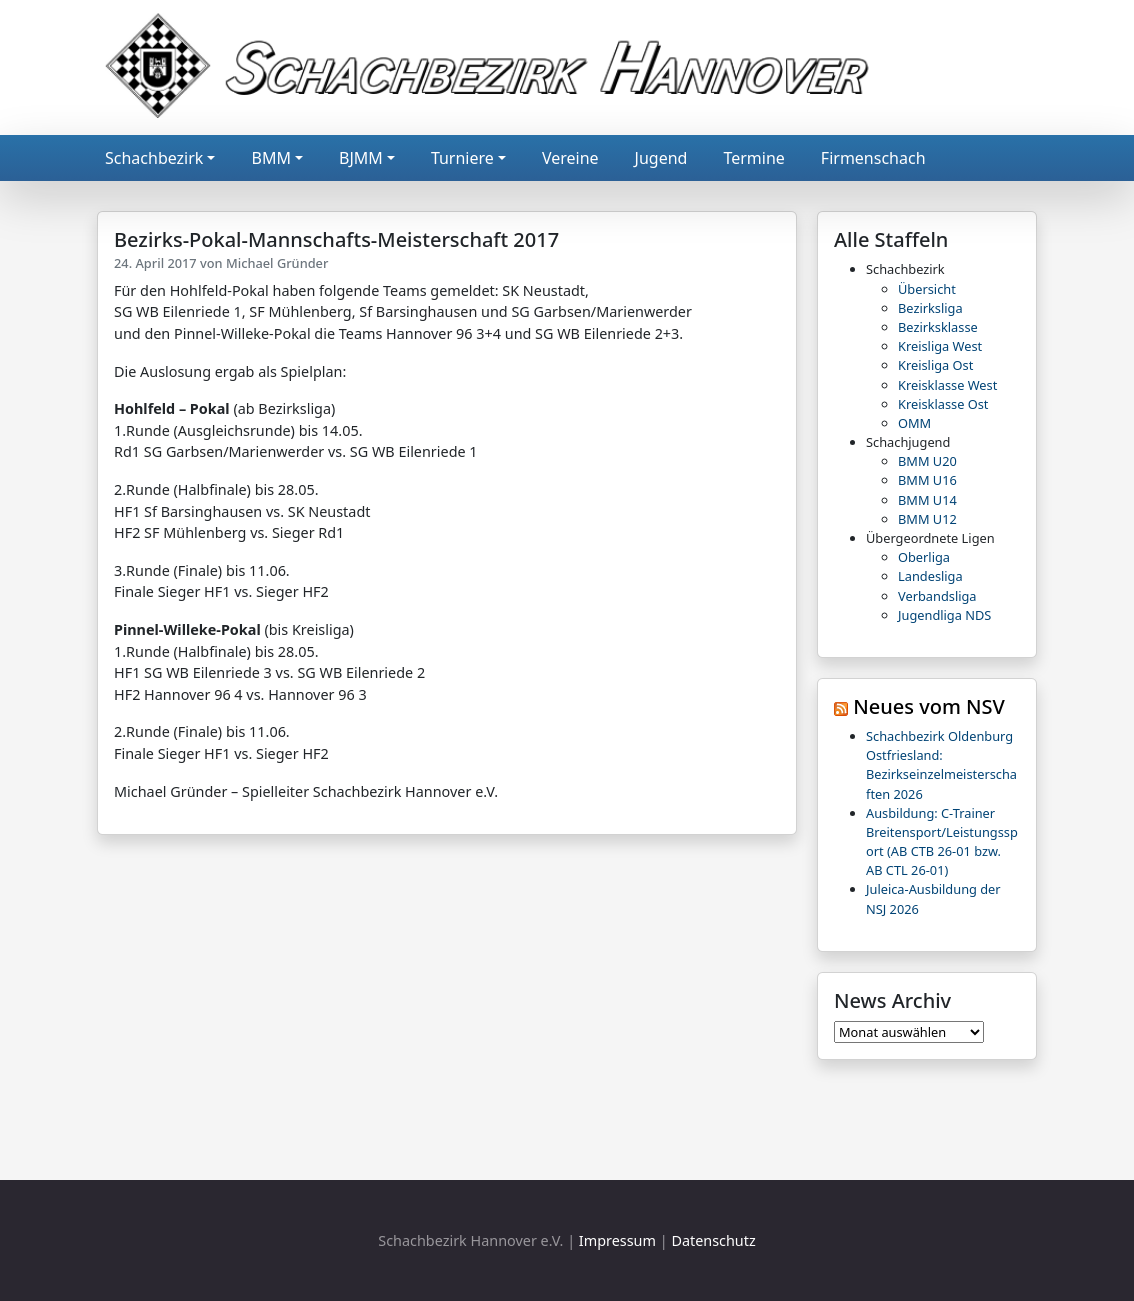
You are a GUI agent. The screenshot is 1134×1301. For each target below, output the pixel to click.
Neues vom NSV (929, 706)
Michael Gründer (277, 263)
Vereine (570, 158)
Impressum (617, 1240)
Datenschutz (713, 1240)
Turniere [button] (462, 158)
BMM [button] (270, 158)
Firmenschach (873, 158)
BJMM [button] (361, 158)
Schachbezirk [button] (154, 158)
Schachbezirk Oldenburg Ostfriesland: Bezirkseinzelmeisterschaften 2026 (941, 765)
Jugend (661, 158)
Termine (753, 158)
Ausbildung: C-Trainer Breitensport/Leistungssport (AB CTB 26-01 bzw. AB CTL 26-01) (942, 842)
